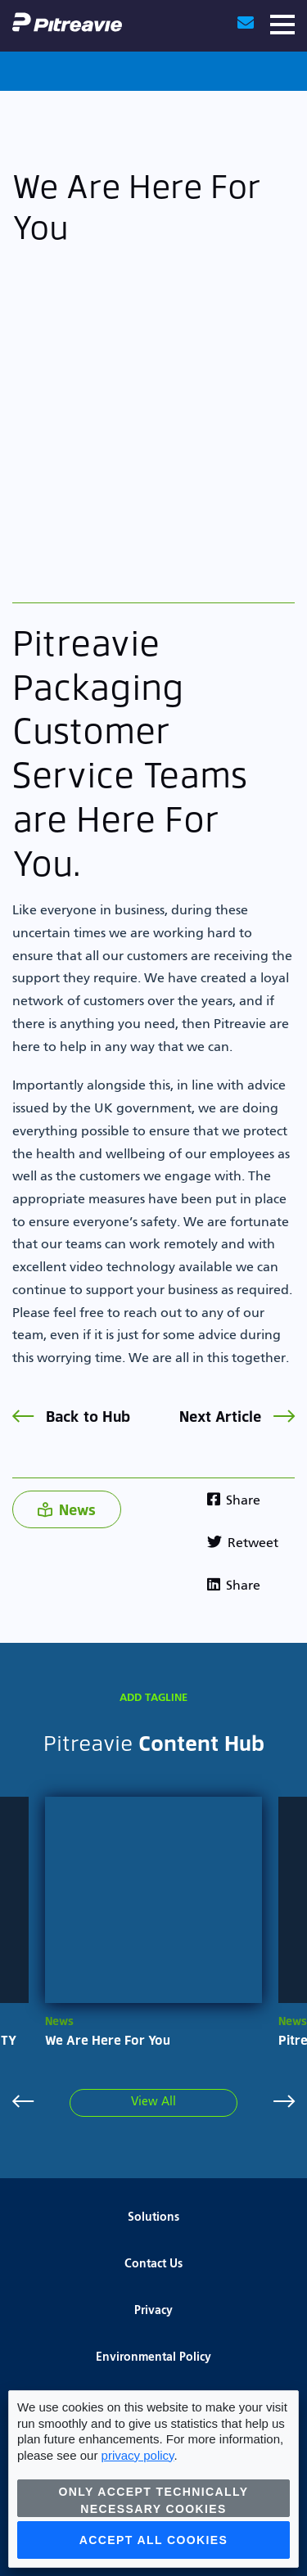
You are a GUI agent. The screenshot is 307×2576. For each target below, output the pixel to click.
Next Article (237, 1416)
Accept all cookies (153, 2540)
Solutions (153, 2217)
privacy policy (138, 2455)
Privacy (153, 2311)
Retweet (242, 1543)
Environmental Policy (153, 2357)
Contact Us (153, 2264)
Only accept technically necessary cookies (154, 2500)
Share (233, 1501)
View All (153, 2102)
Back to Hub (71, 1416)
